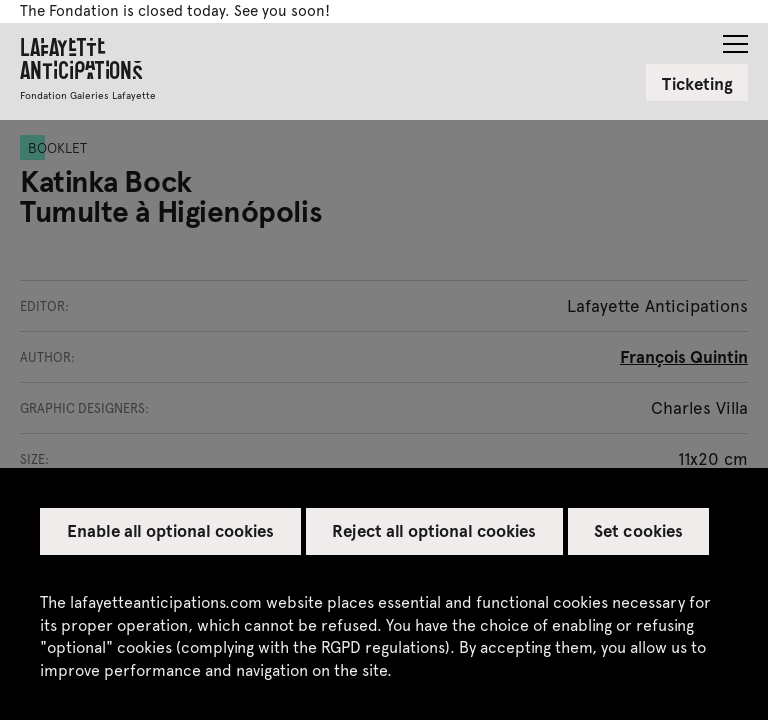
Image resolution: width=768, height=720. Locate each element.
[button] (735, 38)
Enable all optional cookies (171, 530)
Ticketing (697, 83)
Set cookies (638, 530)
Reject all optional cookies (434, 530)
